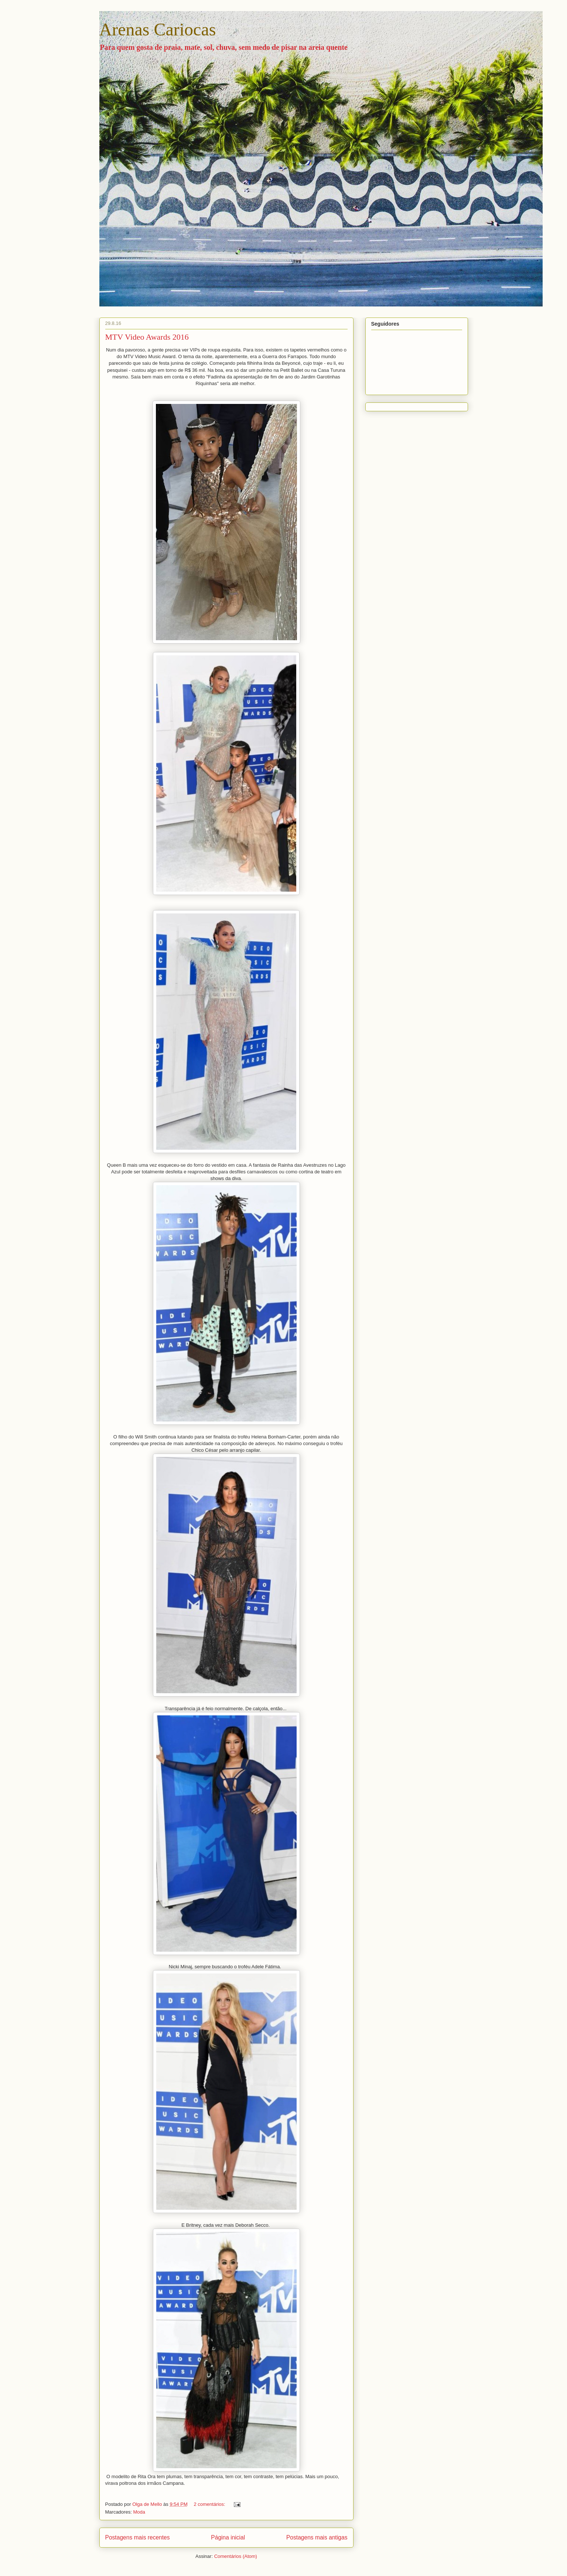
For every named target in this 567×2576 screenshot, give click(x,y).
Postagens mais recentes (137, 2537)
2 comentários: (210, 2504)
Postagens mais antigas (317, 2537)
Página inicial (228, 2537)
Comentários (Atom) (235, 2556)
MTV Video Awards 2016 (147, 337)
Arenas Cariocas (157, 29)
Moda (139, 2512)
